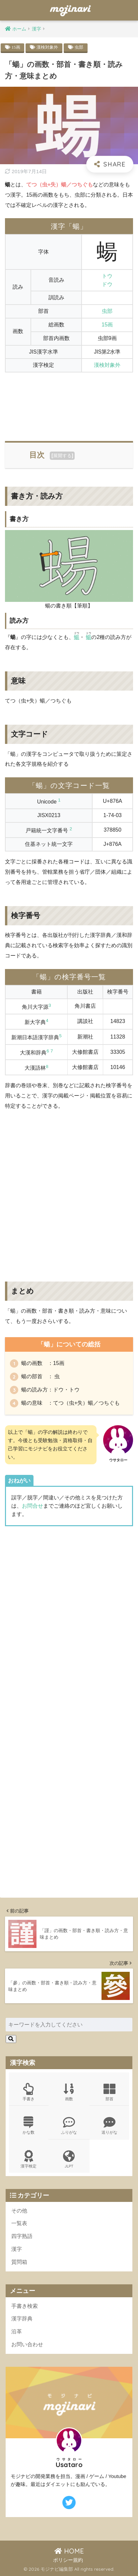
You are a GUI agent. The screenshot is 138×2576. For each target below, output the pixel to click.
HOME (69, 2551)
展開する (62, 455)
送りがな (109, 2125)
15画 (16, 47)
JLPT (69, 2159)
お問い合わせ (27, 2344)
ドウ (107, 284)
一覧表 (19, 2223)
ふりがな (69, 2125)
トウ (107, 276)
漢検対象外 (47, 47)
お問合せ (32, 1506)
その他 (19, 2210)
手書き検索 (24, 2306)
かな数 (28, 2125)
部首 (109, 2092)
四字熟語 (22, 2236)
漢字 (16, 2249)
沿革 (16, 2331)
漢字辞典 (22, 2318)
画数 (69, 2092)
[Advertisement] (69, 403)
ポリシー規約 (68, 2560)
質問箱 (19, 2262)
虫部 (79, 47)
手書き (28, 2092)
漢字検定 (28, 2159)
